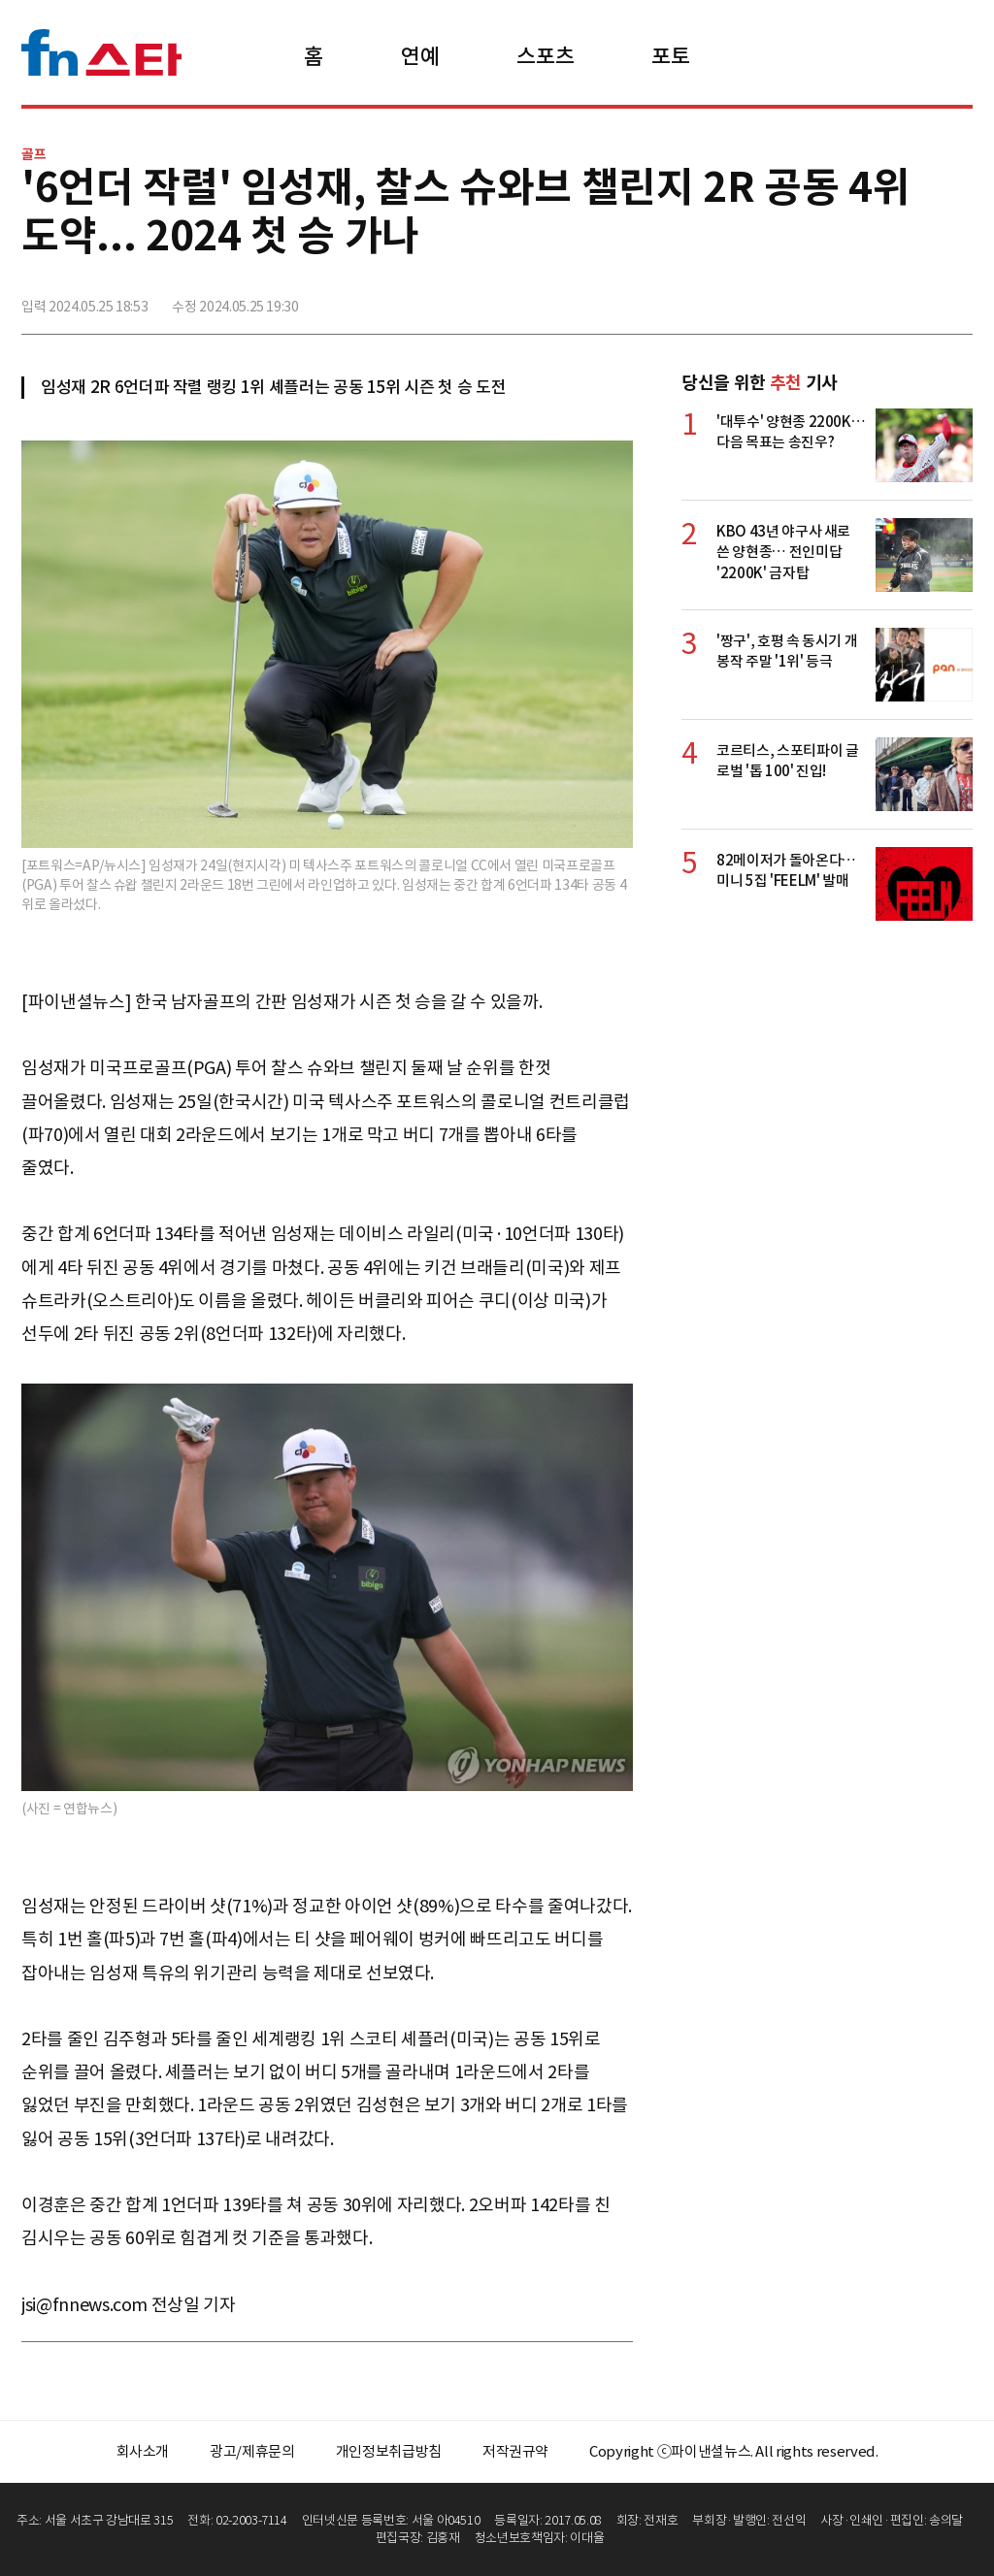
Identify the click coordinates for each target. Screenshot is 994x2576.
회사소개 (143, 2451)
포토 (670, 56)
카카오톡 (913, 297)
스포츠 (545, 56)
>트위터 (870, 297)
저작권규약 (515, 2451)
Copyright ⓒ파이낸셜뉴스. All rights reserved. (733, 2451)
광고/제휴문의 (252, 2451)
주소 (956, 297)
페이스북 (828, 297)
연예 (420, 56)
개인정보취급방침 (389, 2451)
